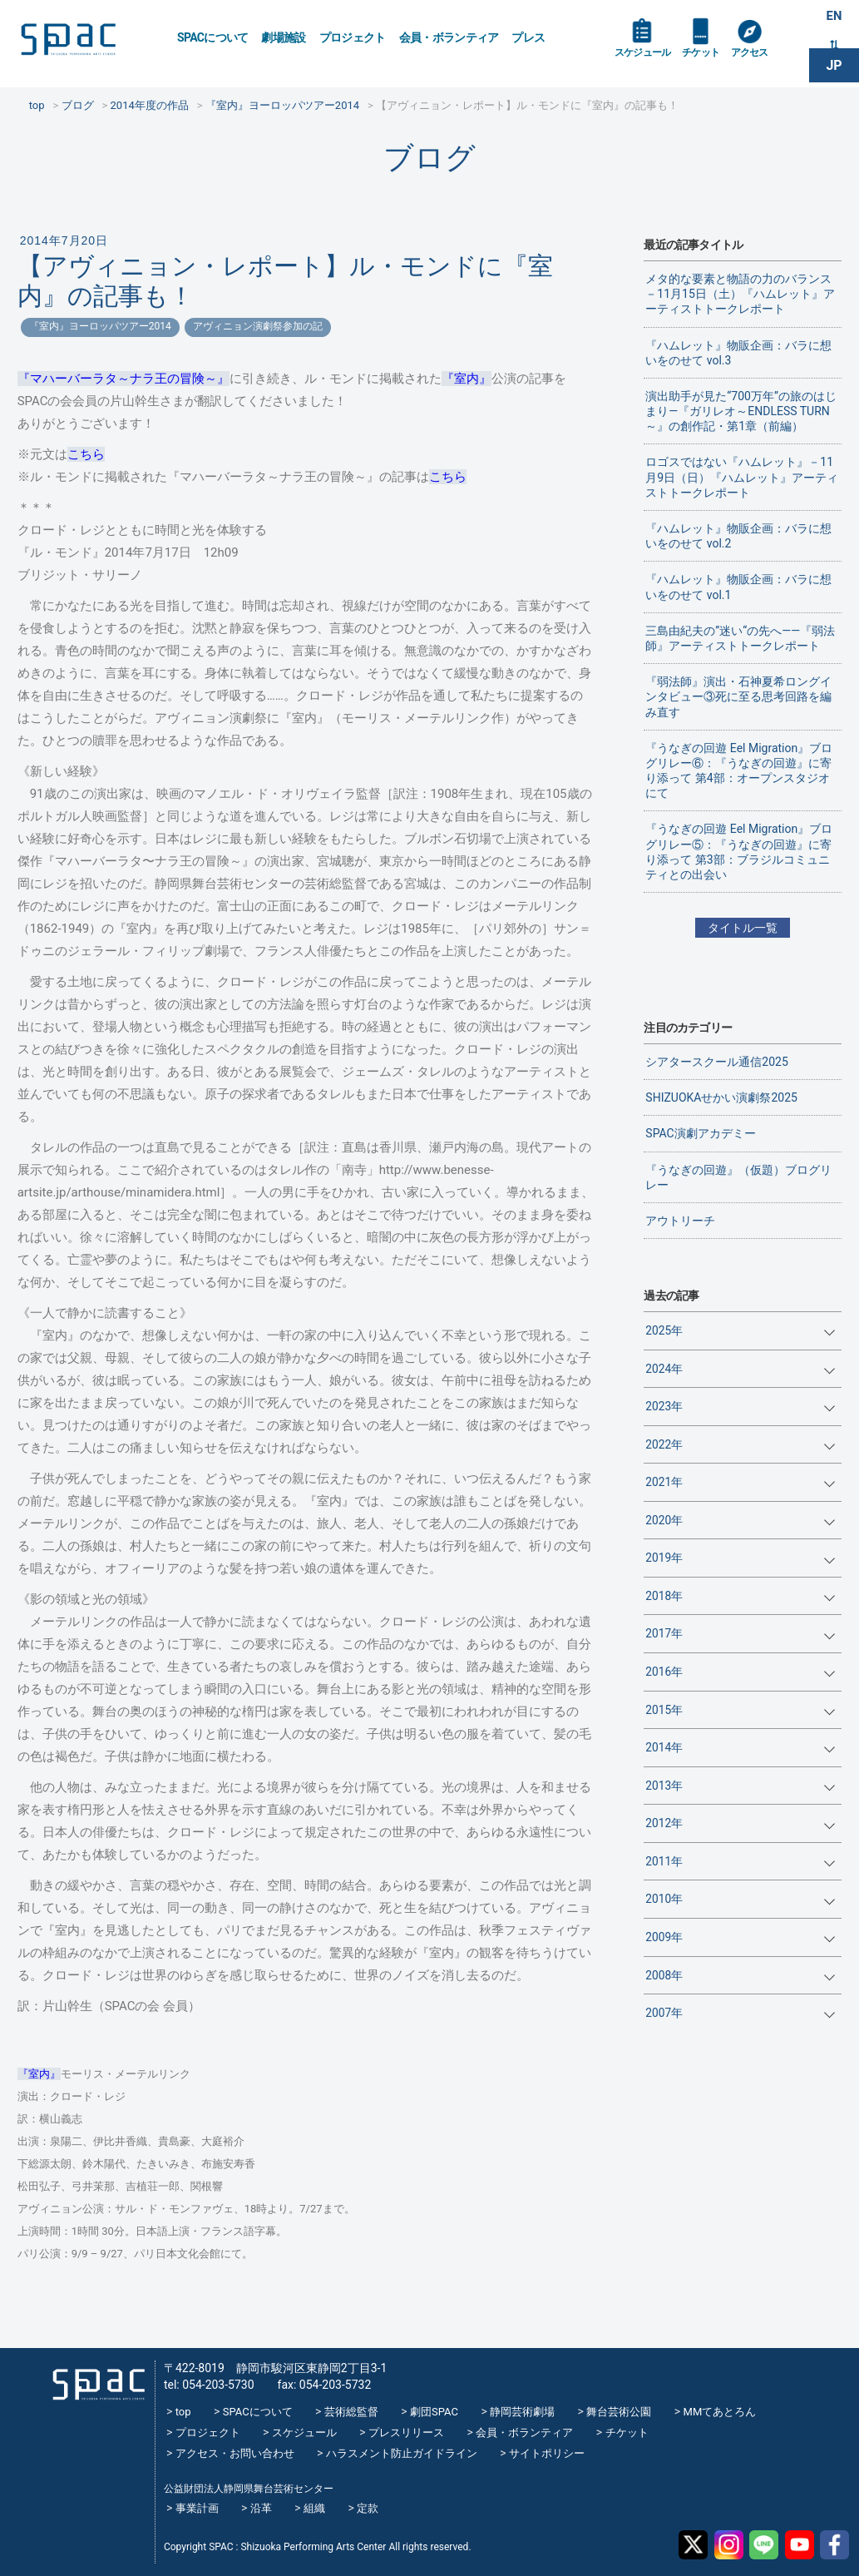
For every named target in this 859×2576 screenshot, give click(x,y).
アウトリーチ (680, 1220)
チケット (712, 60)
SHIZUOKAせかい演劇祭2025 (721, 1097)
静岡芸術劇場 (522, 2411)
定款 (367, 2508)
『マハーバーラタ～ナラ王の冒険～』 (123, 378)
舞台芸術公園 (618, 2411)
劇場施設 (283, 37)
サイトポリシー (547, 2453)
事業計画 (197, 2508)
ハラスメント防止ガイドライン (401, 2453)
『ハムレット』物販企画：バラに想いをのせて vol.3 (738, 353)
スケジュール (647, 60)
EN (834, 18)
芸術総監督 (351, 2411)
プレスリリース (406, 2432)
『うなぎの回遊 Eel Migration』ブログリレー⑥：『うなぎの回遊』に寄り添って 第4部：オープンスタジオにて (738, 770)
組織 (314, 2508)
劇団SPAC (434, 2411)
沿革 (261, 2508)
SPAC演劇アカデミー (700, 1133)
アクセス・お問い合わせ (234, 2453)
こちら (86, 454)
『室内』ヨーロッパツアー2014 (100, 326)
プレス (528, 37)
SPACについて (212, 37)
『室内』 (466, 378)
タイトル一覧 (743, 927)
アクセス (766, 60)
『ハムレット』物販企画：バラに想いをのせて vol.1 (738, 586)
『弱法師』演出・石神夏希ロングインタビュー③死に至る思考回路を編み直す (738, 696)
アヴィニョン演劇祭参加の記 (258, 326)
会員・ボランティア (449, 37)
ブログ (429, 158)
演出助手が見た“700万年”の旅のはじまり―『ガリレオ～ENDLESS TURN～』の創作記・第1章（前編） (741, 411)
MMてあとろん (720, 2411)
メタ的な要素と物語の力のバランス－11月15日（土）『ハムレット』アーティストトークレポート (739, 293)
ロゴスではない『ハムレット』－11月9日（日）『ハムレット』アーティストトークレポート (741, 476)
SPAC (87, 42)
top (183, 2411)
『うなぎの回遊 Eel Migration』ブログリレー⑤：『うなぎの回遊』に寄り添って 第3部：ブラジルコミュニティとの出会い (738, 851)
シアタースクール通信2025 (716, 1061)
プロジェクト (352, 37)
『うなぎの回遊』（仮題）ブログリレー (738, 1177)
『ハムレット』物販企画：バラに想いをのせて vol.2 (738, 536)
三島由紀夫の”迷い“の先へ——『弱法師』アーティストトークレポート (740, 638)
